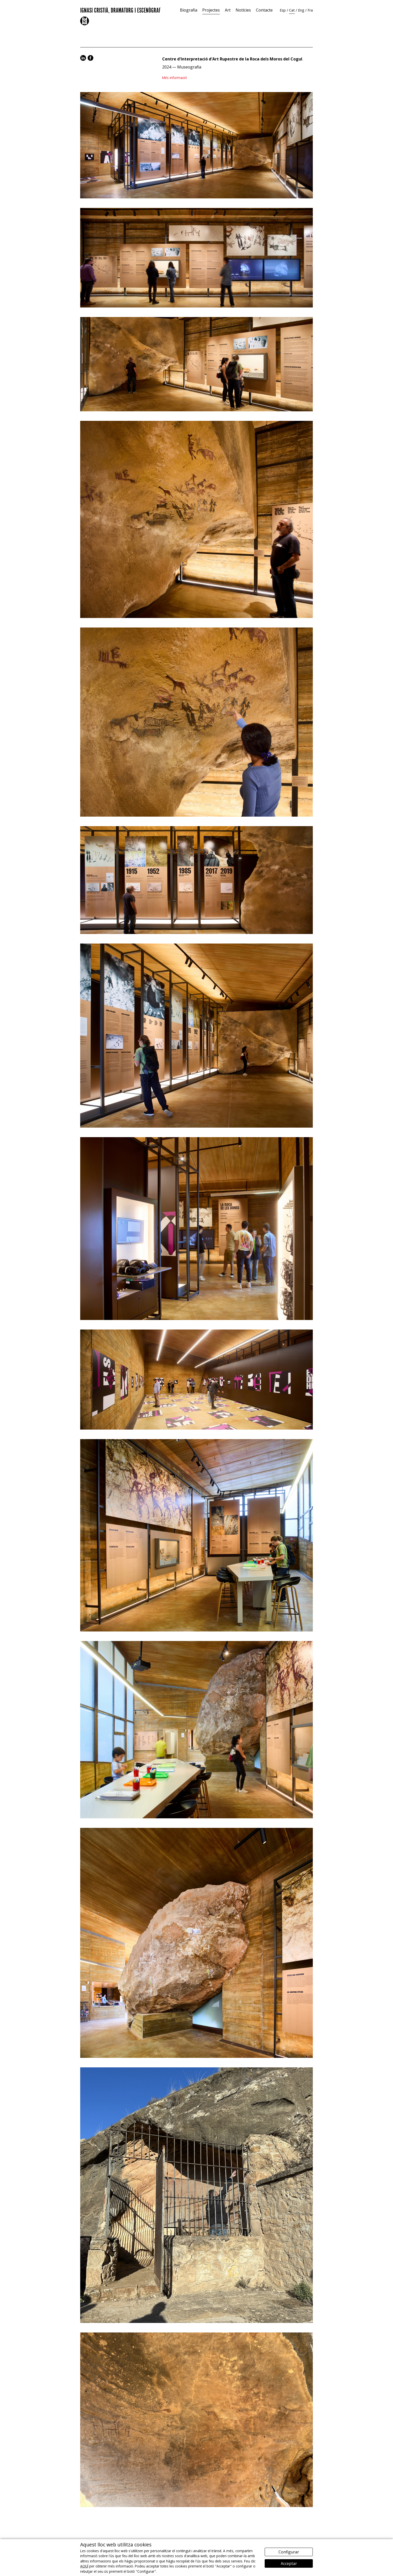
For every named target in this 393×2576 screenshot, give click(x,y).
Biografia (188, 10)
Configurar (288, 2552)
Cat (292, 10)
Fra (310, 10)
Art (228, 10)
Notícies (243, 10)
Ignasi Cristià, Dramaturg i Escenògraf (120, 9)
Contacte (264, 10)
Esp (283, 10)
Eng (301, 10)
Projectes (211, 10)
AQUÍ (84, 2566)
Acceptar (289, 2563)
